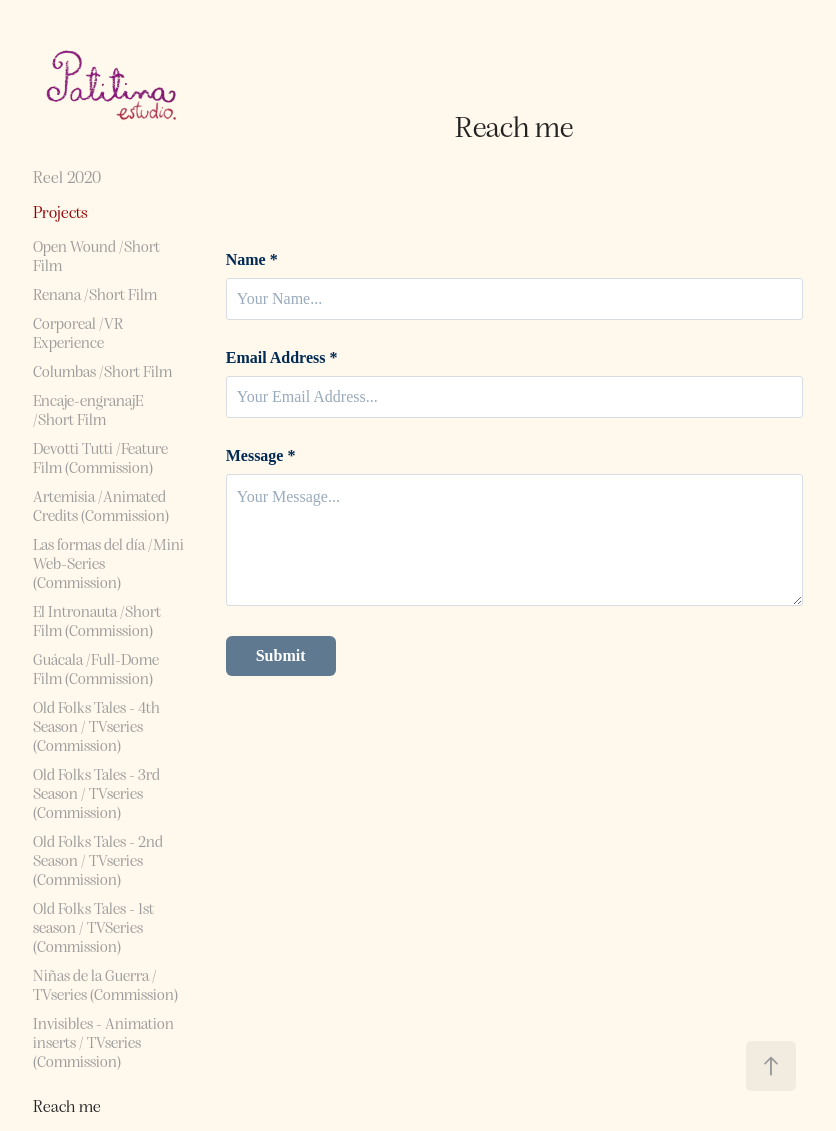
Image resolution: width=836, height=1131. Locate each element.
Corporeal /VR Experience (78, 332)
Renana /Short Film (95, 293)
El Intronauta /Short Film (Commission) (97, 620)
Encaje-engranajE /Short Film (88, 409)
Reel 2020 (67, 176)
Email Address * (282, 358)
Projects (60, 211)
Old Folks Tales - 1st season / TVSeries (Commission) (93, 926)
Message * (261, 456)
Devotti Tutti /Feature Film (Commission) (100, 457)
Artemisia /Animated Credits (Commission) (101, 505)
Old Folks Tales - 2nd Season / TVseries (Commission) (98, 859)
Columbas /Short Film (102, 370)
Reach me (67, 1105)
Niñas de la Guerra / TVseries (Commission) (105, 984)
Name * (252, 260)
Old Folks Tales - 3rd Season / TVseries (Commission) (96, 792)
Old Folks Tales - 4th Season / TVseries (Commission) (96, 725)
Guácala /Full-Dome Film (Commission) (96, 668)
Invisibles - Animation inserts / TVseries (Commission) (103, 1041)
